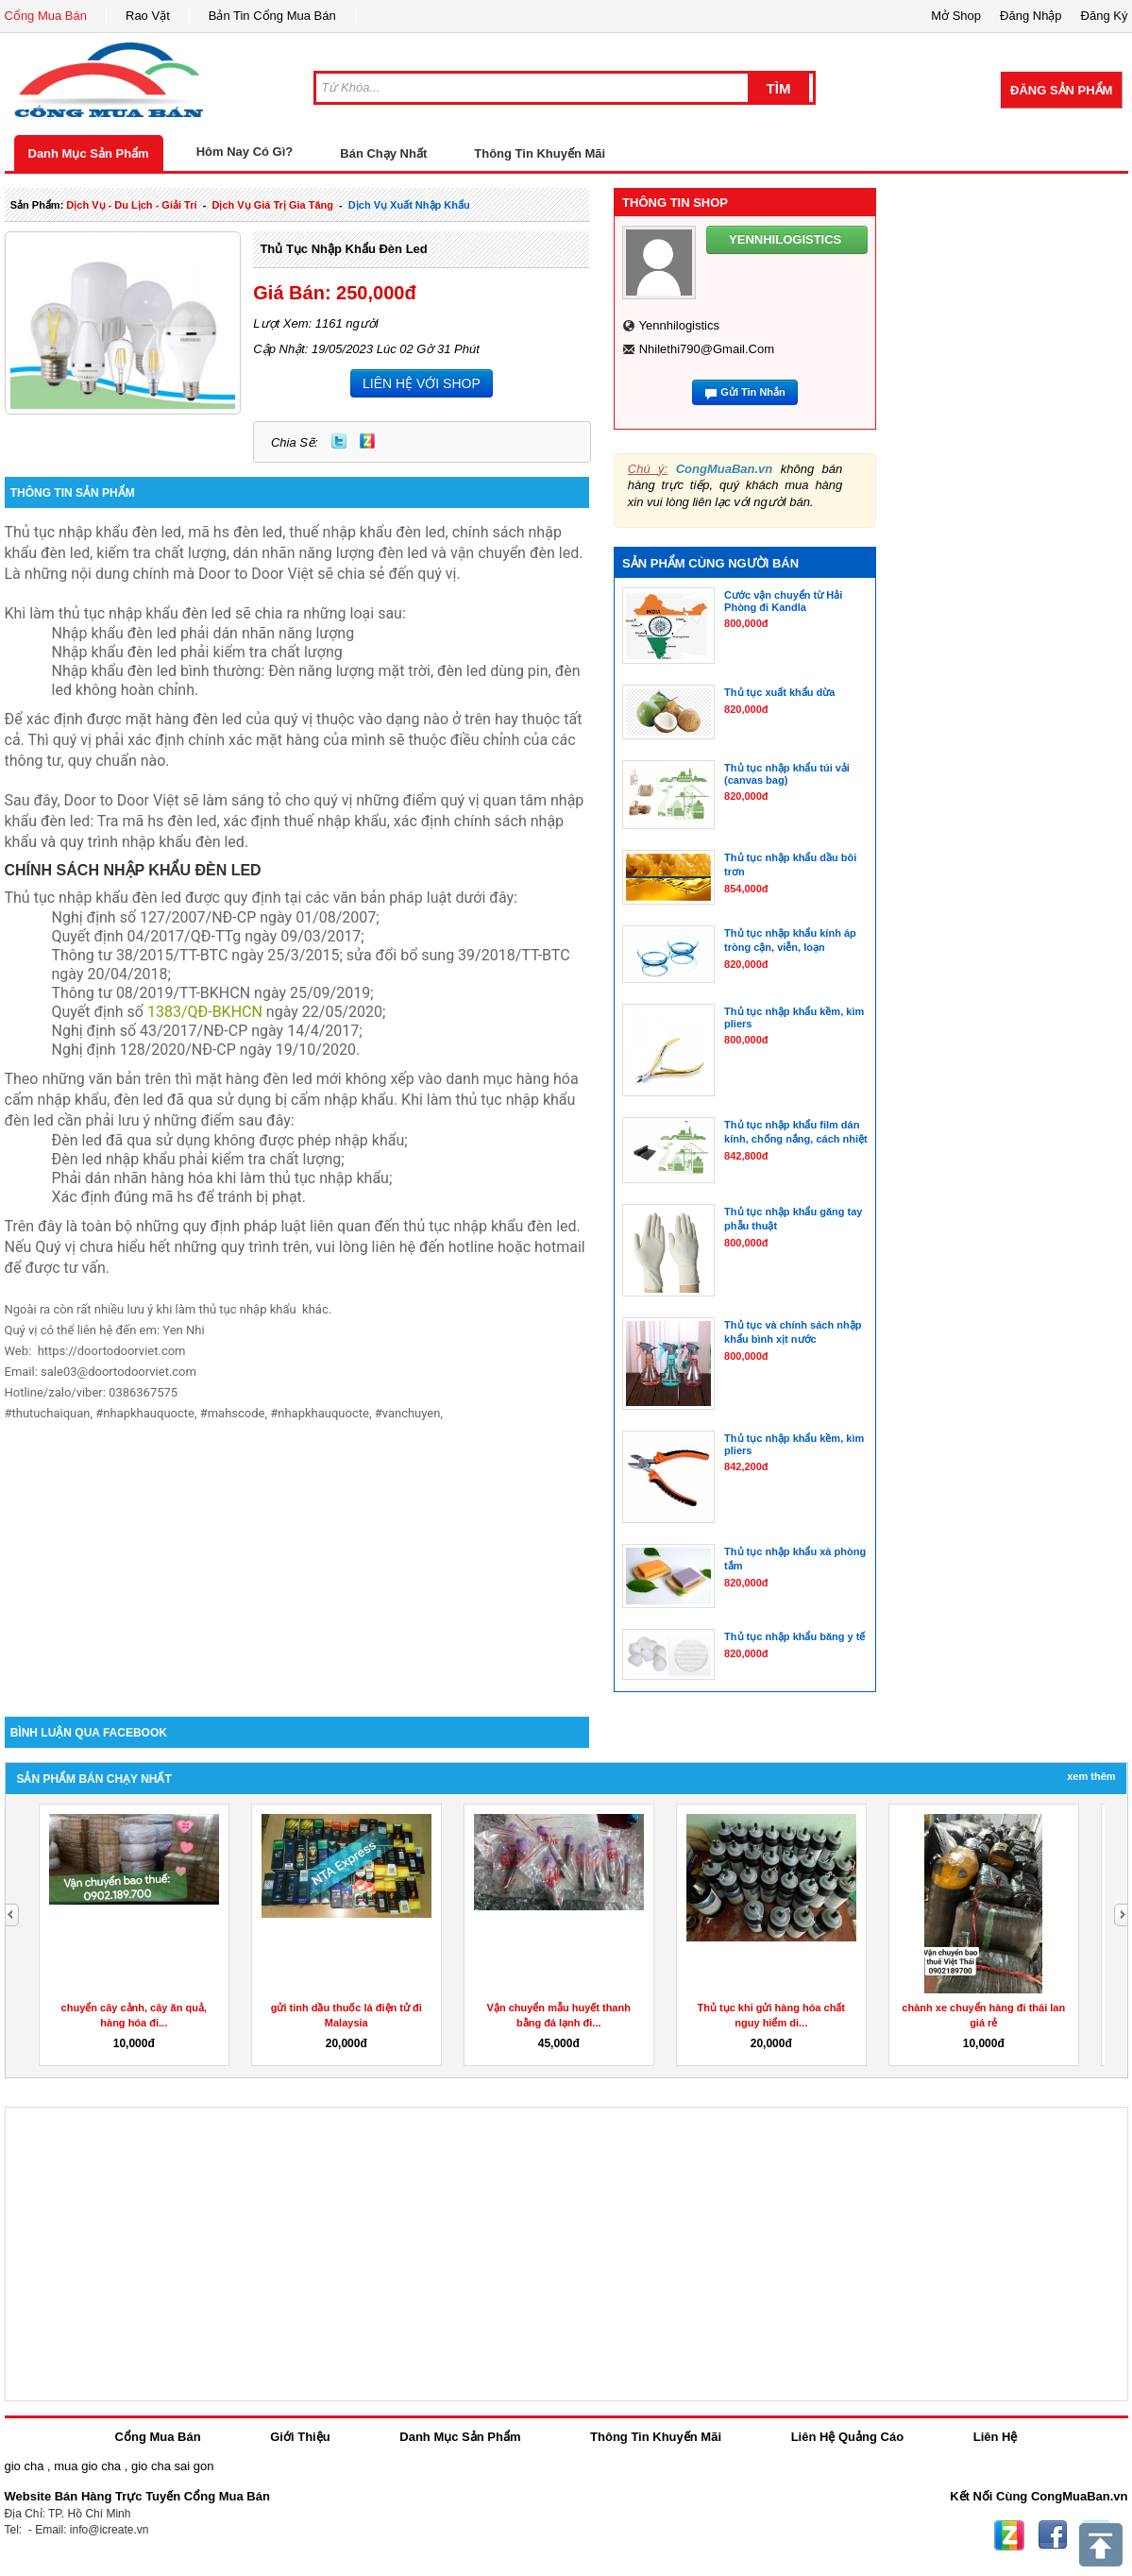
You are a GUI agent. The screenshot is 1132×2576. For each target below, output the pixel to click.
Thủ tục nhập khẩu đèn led (343, 249)
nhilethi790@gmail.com (706, 349)
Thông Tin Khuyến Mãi (539, 153)
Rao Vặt (148, 15)
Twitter (338, 441)
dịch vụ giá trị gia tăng (272, 205)
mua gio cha (87, 2466)
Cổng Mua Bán (46, 15)
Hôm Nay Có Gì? (245, 151)
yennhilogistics (678, 325)
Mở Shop (956, 15)
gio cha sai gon (172, 2466)
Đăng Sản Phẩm (1061, 90)
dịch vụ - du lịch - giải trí (131, 205)
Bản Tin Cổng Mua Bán (272, 15)
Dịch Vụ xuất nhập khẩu (409, 205)
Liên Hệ (995, 2437)
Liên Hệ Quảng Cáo (847, 2437)
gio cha (24, 2466)
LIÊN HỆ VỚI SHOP (422, 383)
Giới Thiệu (299, 2437)
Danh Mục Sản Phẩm (88, 153)
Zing (367, 441)
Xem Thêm (1091, 1776)
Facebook (1053, 2535)
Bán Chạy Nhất (383, 153)
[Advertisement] (297, 1556)
